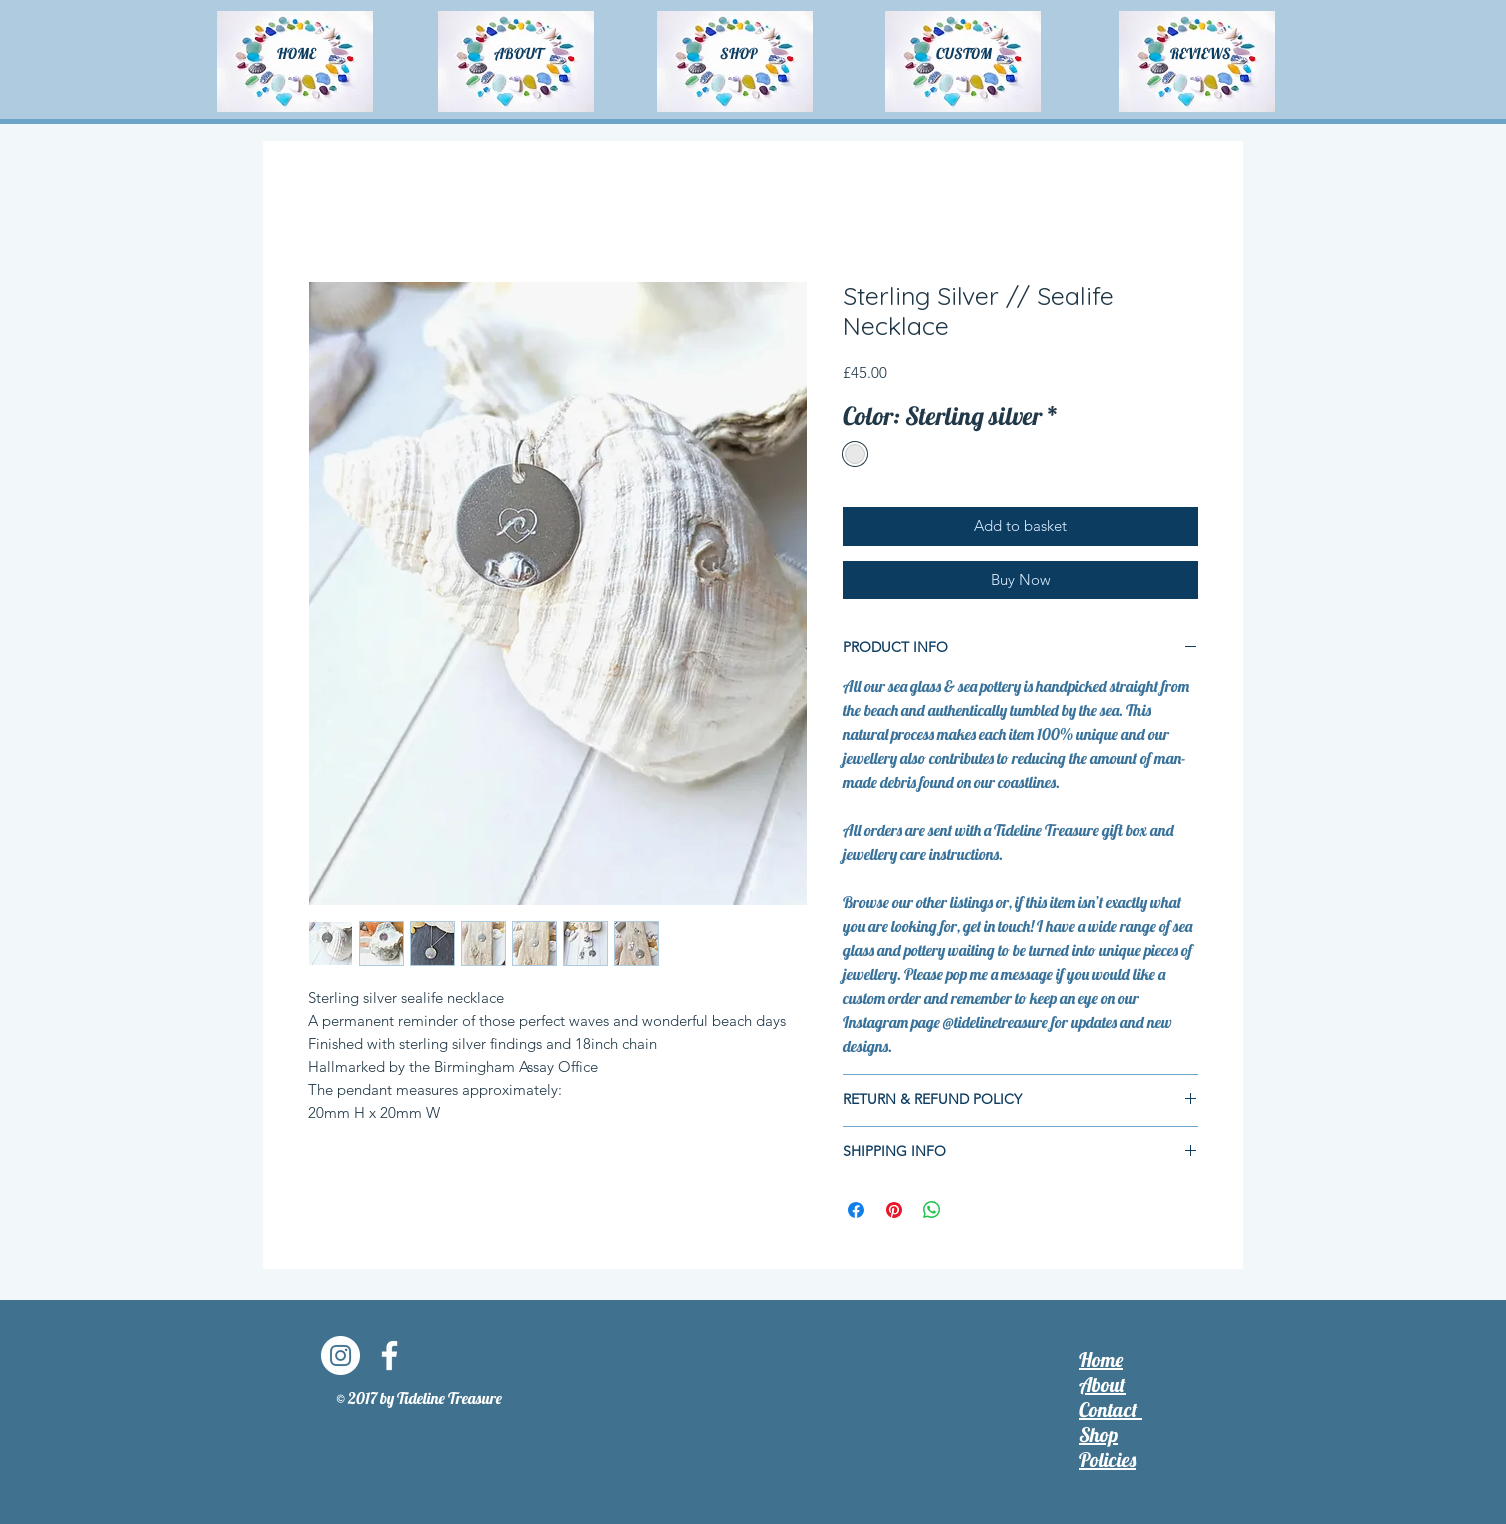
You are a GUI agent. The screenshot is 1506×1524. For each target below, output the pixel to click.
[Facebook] (389, 1355)
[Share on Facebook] (856, 1210)
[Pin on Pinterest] (894, 1210)
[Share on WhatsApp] (932, 1210)
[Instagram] (340, 1355)
